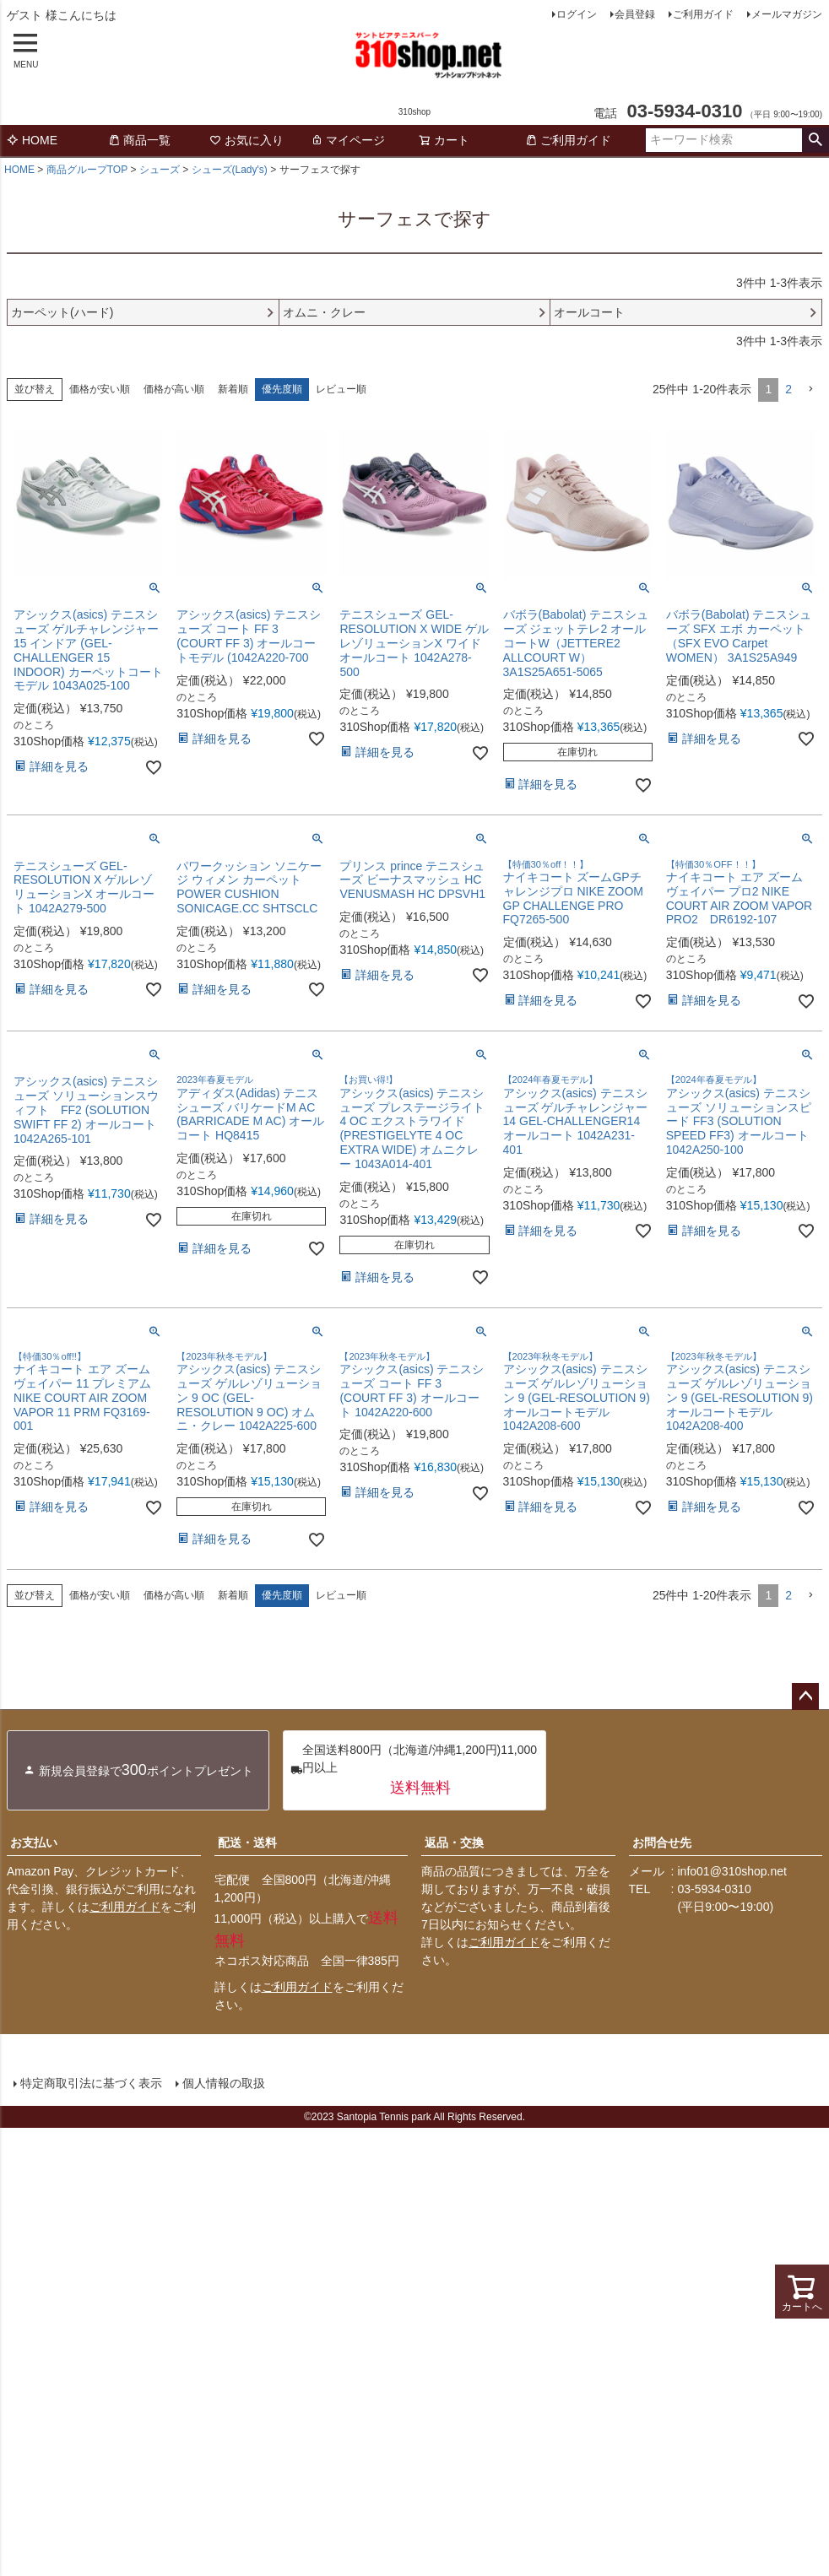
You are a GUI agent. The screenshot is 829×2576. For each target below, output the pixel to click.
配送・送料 (247, 1842)
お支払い (33, 1842)
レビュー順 (341, 389)
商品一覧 (139, 140)
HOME (32, 140)
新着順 (233, 389)
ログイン (576, 14)
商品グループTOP (86, 170)
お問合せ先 (661, 1842)
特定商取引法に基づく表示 (91, 2083)
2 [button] (788, 389)
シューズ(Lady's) (230, 170)
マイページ (348, 140)
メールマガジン (786, 14)
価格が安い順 (99, 389)
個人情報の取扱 (223, 2083)
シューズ (159, 170)
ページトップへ (805, 1696)
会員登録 (635, 14)
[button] (810, 389)
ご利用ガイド (703, 14)
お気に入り (246, 140)
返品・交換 (454, 1842)
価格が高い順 (174, 389)
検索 (815, 140)
